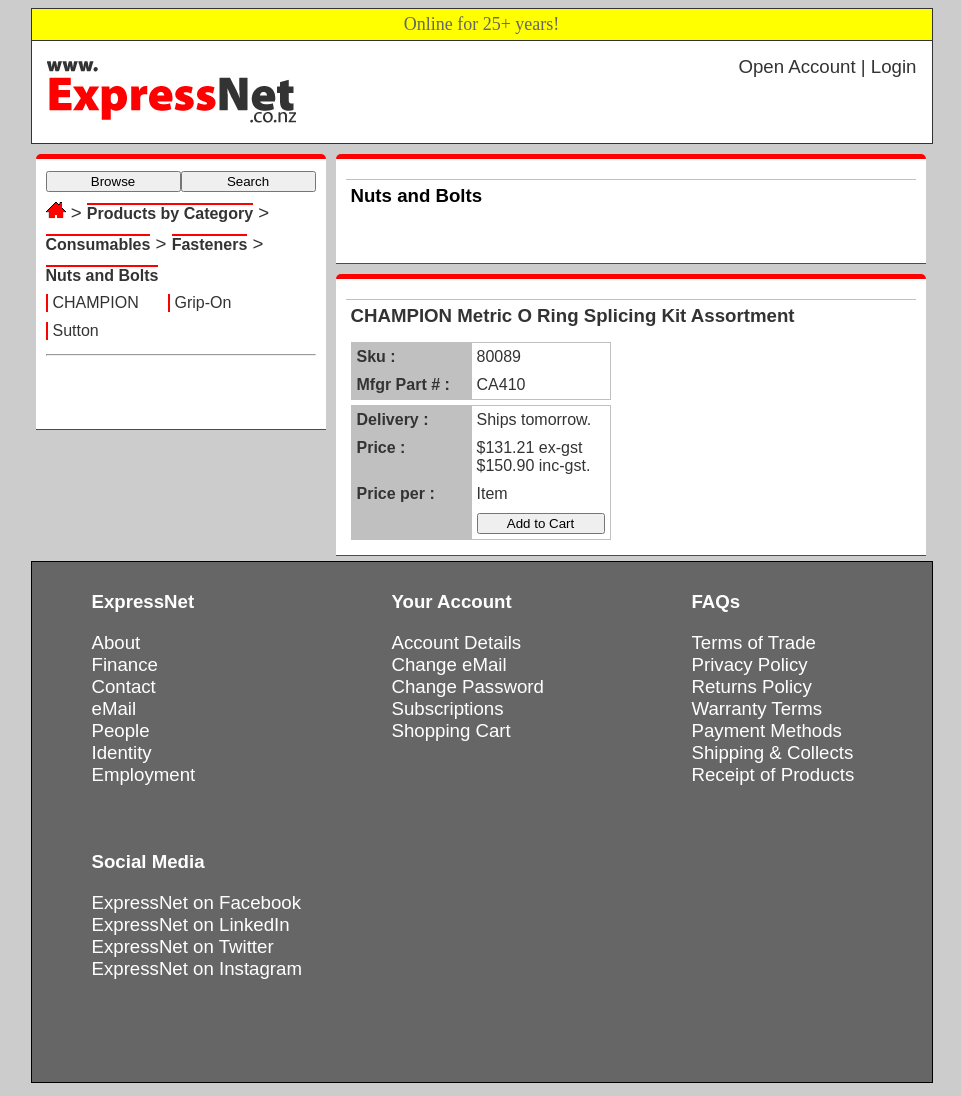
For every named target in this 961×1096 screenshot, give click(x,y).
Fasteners (210, 244)
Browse (113, 181)
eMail (114, 708)
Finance (125, 664)
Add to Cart (540, 523)
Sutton (76, 330)
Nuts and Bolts (102, 275)
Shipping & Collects (773, 752)
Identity (122, 752)
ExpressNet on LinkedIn (191, 924)
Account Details (457, 642)
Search (248, 181)
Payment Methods (767, 730)
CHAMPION (96, 302)
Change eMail (449, 664)
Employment (144, 774)
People (121, 730)
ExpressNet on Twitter (183, 946)
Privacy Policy (750, 664)
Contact (124, 686)
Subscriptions (448, 708)
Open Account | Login (827, 66)
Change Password (468, 686)
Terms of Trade (754, 642)
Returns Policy (752, 686)
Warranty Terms (757, 708)
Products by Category (170, 213)
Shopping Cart (451, 730)
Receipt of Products (773, 774)
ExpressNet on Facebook (196, 902)
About (116, 642)
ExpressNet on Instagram (197, 968)
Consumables (98, 244)
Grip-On (203, 302)
